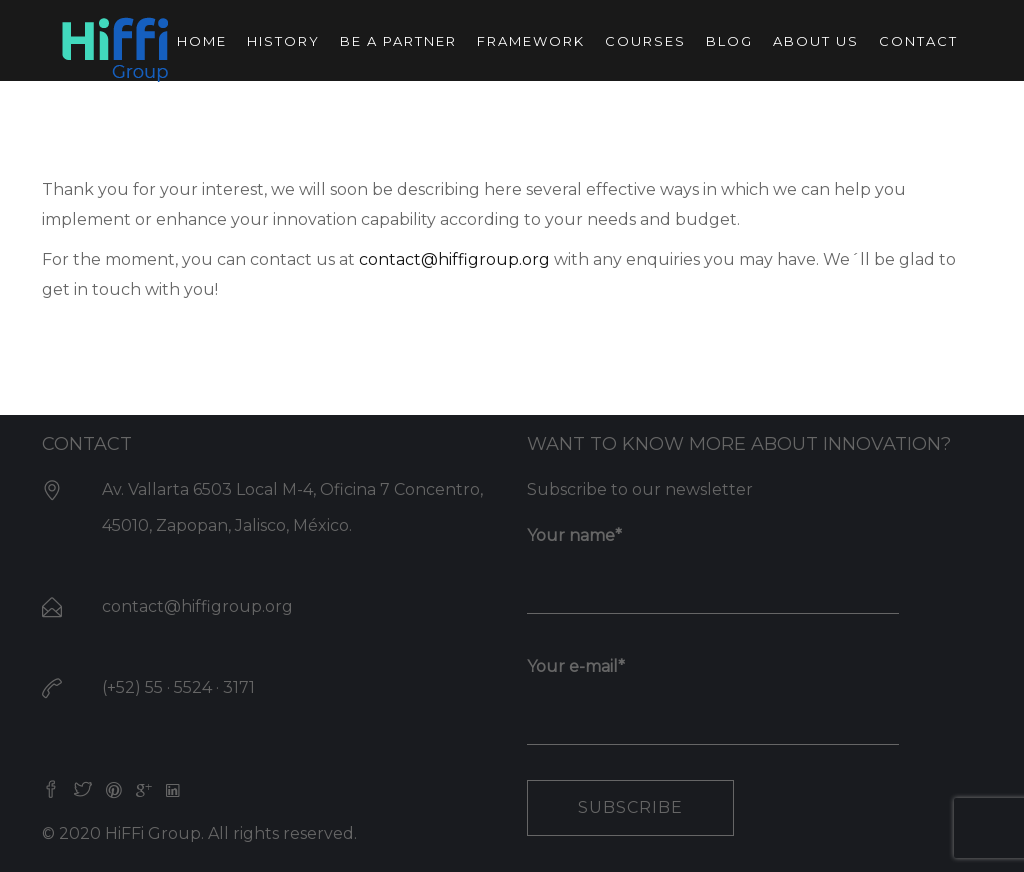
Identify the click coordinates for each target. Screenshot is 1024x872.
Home (202, 41)
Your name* (713, 562)
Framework (531, 41)
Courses (645, 41)
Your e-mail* (713, 693)
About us (816, 41)
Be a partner (398, 41)
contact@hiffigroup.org (454, 259)
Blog (729, 41)
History (283, 41)
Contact (918, 41)
